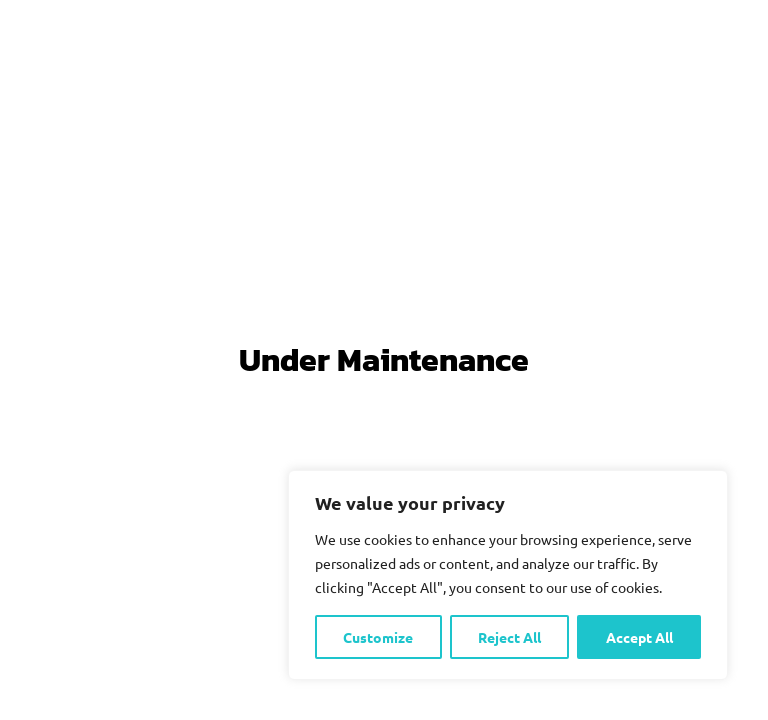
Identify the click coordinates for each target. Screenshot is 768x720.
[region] (508, 575)
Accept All (639, 637)
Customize (378, 637)
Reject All (509, 637)
